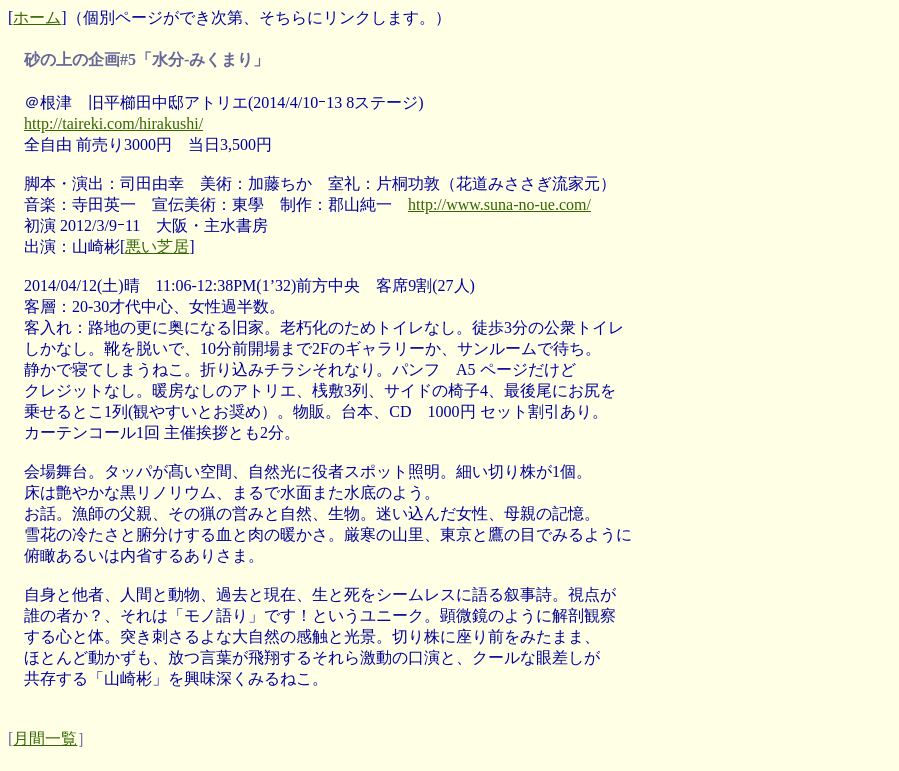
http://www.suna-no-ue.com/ (499, 204)
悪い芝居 (157, 246)
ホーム (37, 17)
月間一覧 (45, 738)
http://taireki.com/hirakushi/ (113, 123)
